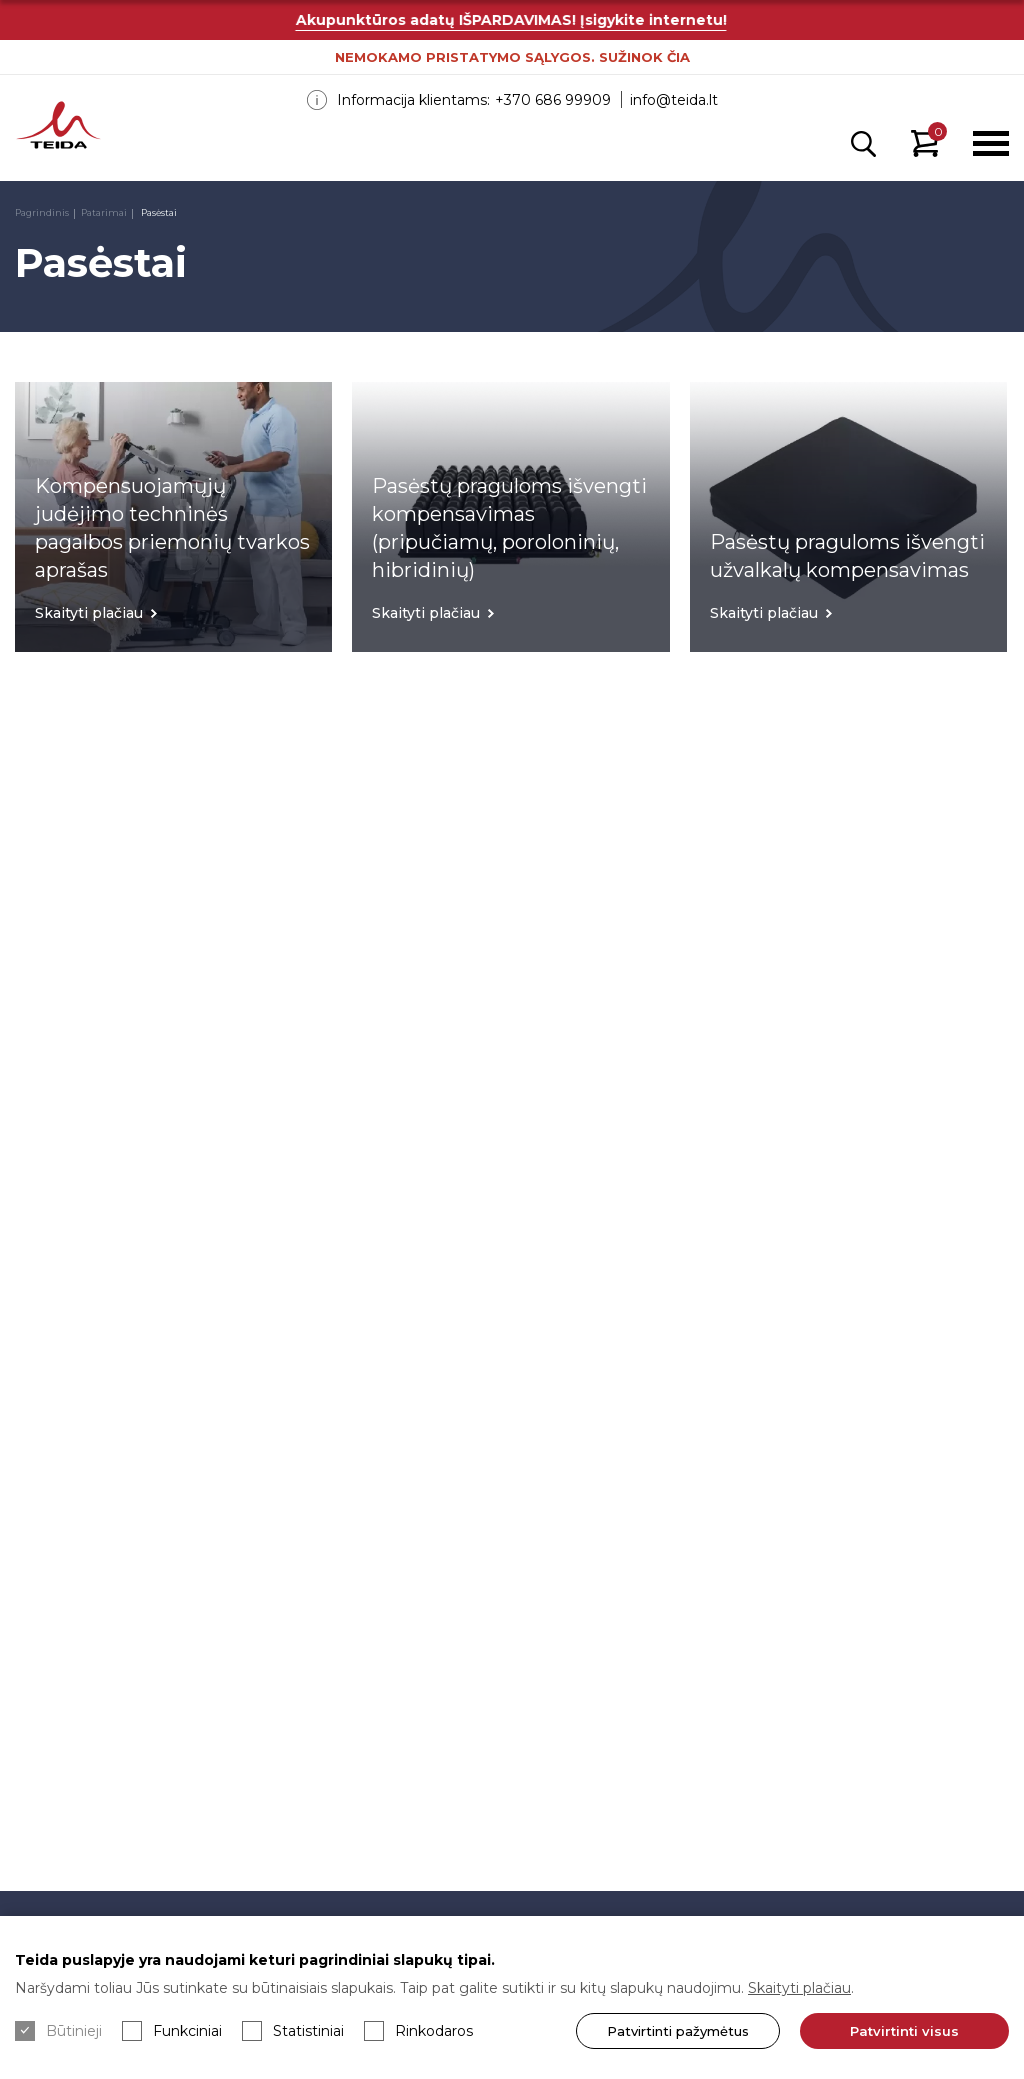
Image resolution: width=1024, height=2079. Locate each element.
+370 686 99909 (553, 100)
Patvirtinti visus (904, 2031)
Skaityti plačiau (799, 1988)
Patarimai (104, 212)
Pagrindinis (42, 212)
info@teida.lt (674, 100)
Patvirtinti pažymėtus (678, 2031)
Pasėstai (158, 212)
